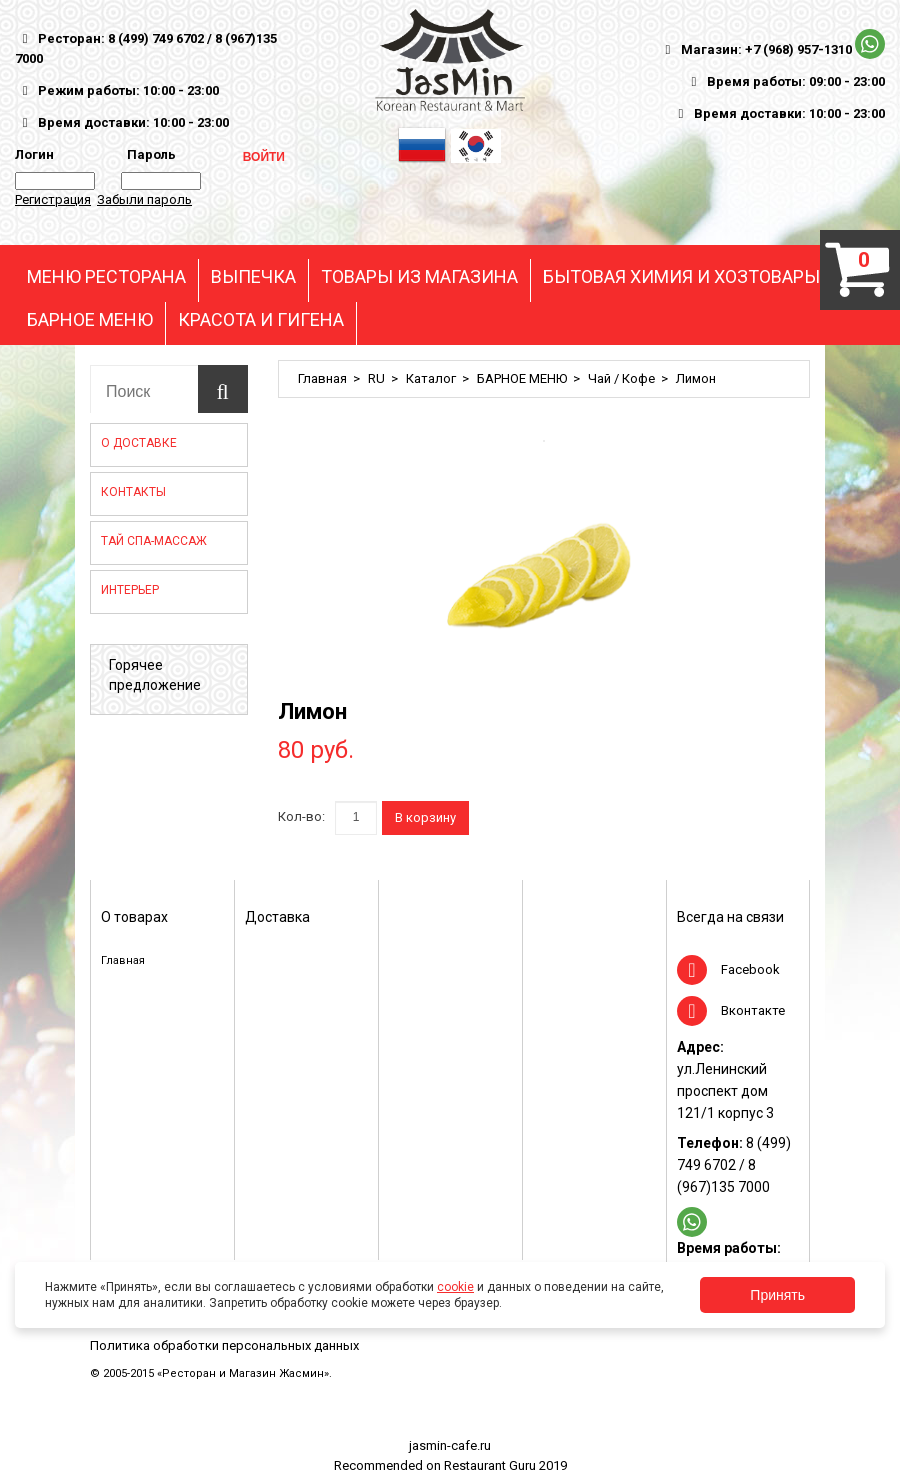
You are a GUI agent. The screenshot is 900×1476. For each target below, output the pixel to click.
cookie (455, 1287)
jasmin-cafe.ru (450, 1445)
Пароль (148, 154)
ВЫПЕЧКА (253, 277)
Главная (322, 378)
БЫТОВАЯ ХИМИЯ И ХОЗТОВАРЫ (681, 277)
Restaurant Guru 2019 (505, 1465)
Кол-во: (301, 816)
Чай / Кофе (621, 378)
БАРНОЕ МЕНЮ (90, 320)
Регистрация (53, 199)
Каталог (431, 378)
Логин (34, 154)
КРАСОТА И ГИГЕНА (261, 320)
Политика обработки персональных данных (224, 1345)
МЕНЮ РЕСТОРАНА (106, 277)
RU (376, 378)
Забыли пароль (144, 199)
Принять (777, 1295)
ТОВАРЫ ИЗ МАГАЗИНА (419, 277)
